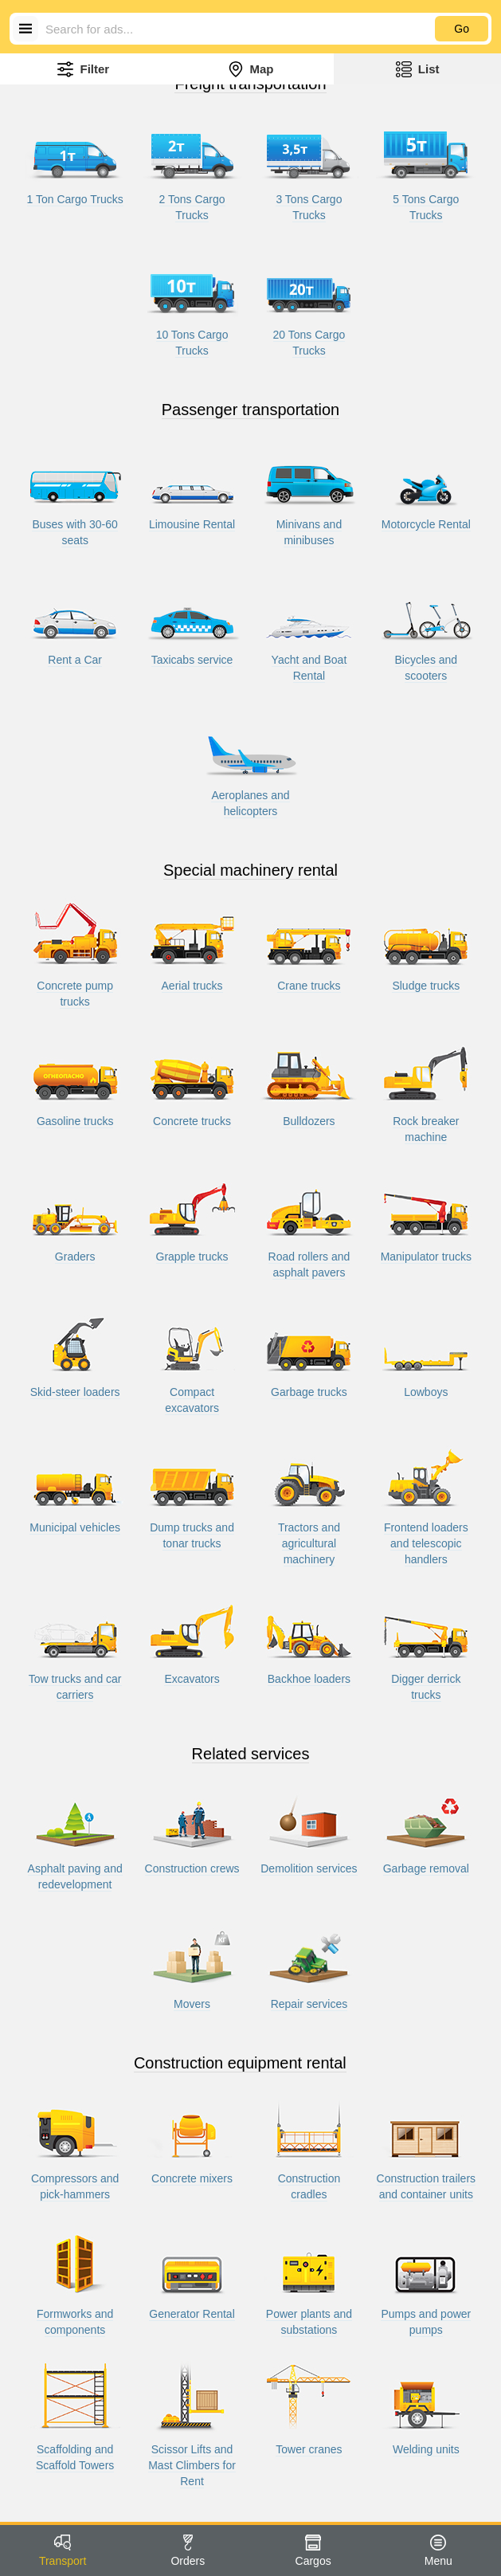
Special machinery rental (250, 870)
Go (461, 28)
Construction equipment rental (240, 2063)
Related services (251, 1753)
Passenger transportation (250, 409)
